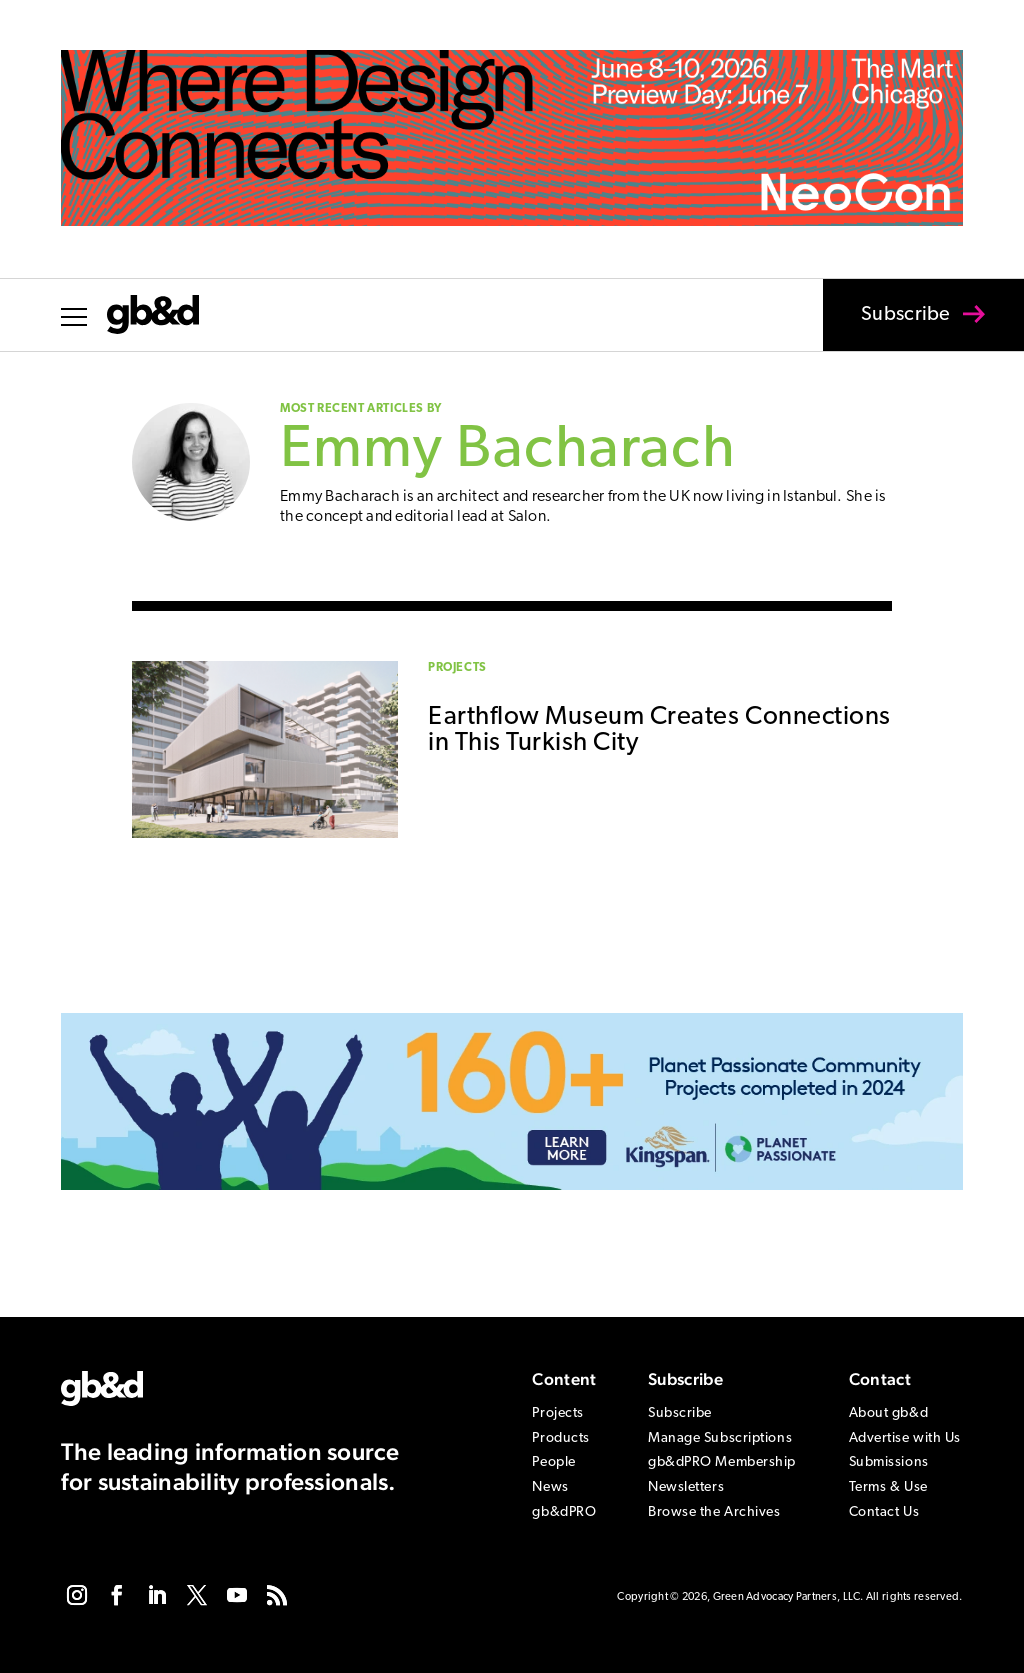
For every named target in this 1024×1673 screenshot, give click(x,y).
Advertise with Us (905, 1438)
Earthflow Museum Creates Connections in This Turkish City (659, 730)
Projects (457, 668)
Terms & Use (888, 1487)
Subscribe (893, 328)
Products (560, 1438)
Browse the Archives (714, 1512)
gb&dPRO (564, 1512)
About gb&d (889, 1413)
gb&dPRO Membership (722, 1462)
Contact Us (884, 1512)
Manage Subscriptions (720, 1438)
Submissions (889, 1462)
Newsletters (686, 1487)
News (550, 1487)
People (553, 1462)
